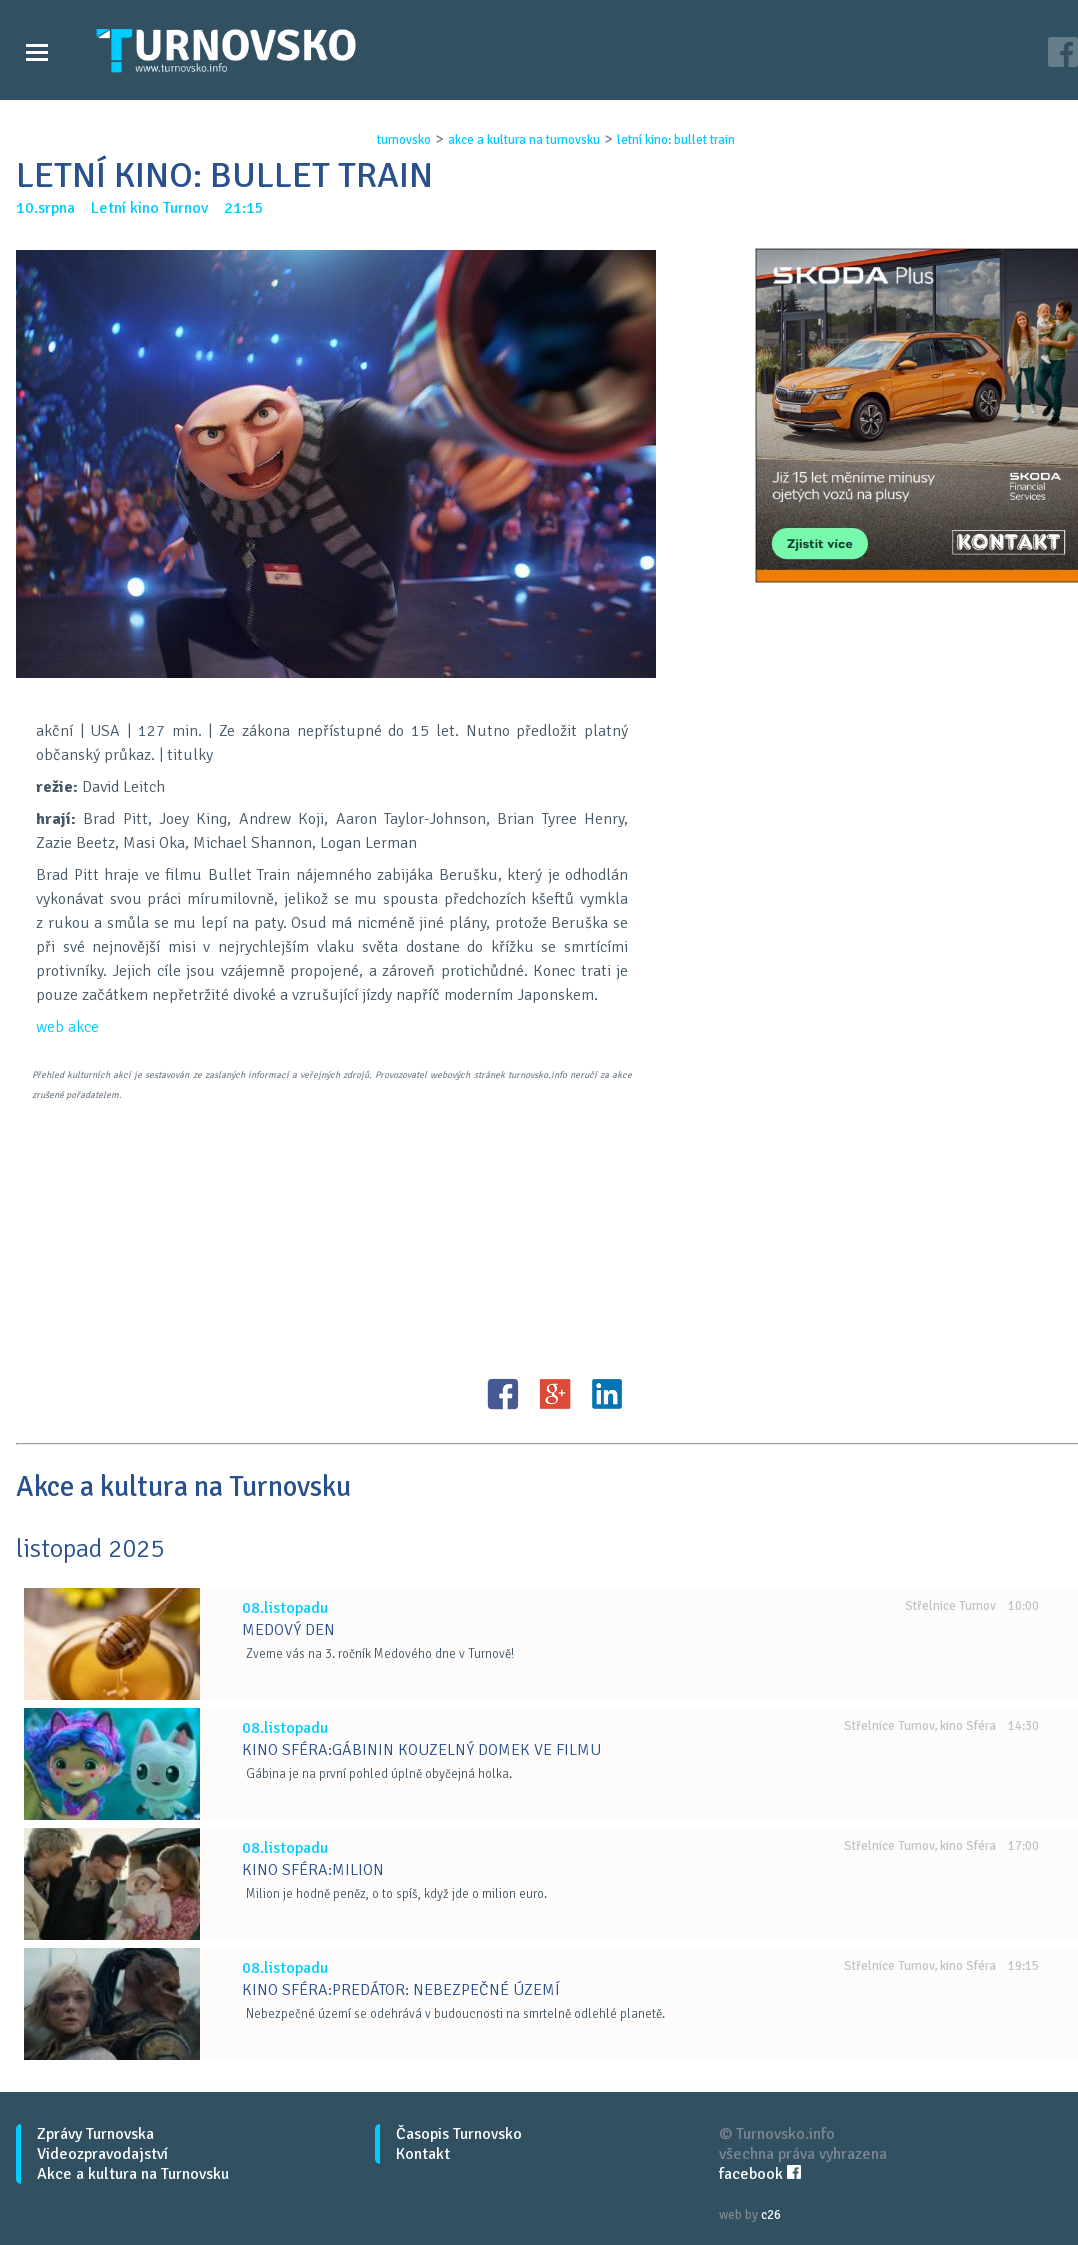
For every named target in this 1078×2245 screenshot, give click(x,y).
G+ (555, 1394)
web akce (67, 1027)
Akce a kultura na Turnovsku (133, 2174)
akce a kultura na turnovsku (524, 140)
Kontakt (423, 2154)
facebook (760, 2174)
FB (503, 1394)
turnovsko (404, 140)
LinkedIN (607, 1394)
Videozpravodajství (102, 2154)
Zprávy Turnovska (95, 2134)
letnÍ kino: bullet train (676, 140)
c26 (771, 2215)
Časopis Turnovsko (459, 2134)
